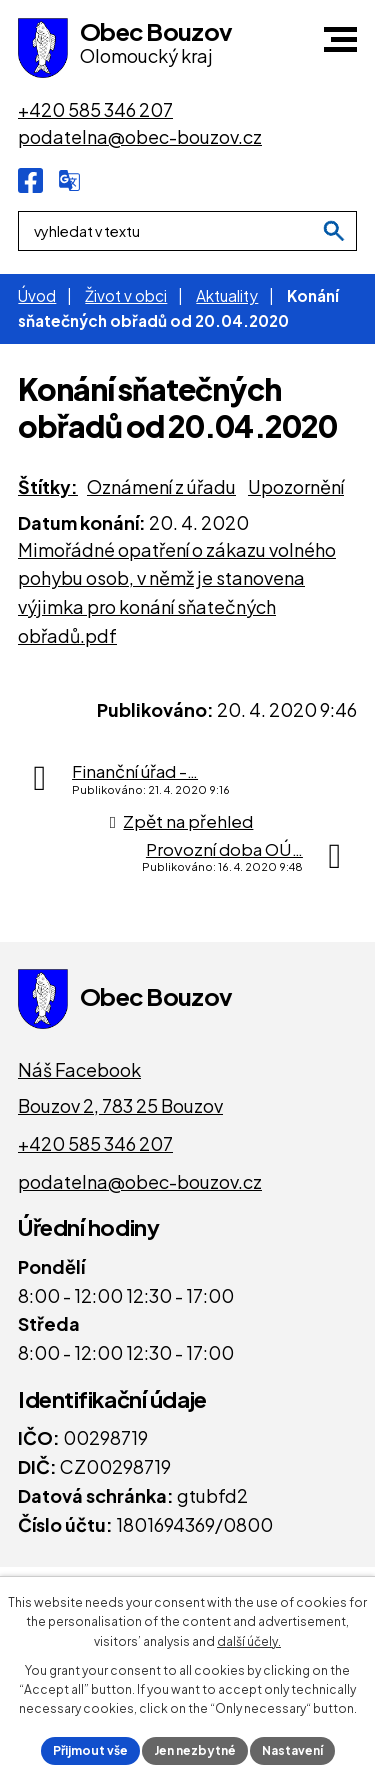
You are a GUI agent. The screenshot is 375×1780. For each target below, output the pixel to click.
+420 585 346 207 (95, 1143)
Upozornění (296, 486)
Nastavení (292, 1750)
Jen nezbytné (195, 1750)
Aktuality (227, 295)
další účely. (249, 1641)
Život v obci (126, 295)
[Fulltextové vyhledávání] (187, 231)
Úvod (37, 295)
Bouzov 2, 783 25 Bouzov (120, 1105)
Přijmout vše (90, 1750)
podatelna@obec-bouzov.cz (140, 1181)
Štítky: (48, 486)
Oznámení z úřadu (161, 486)
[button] (340, 39)
